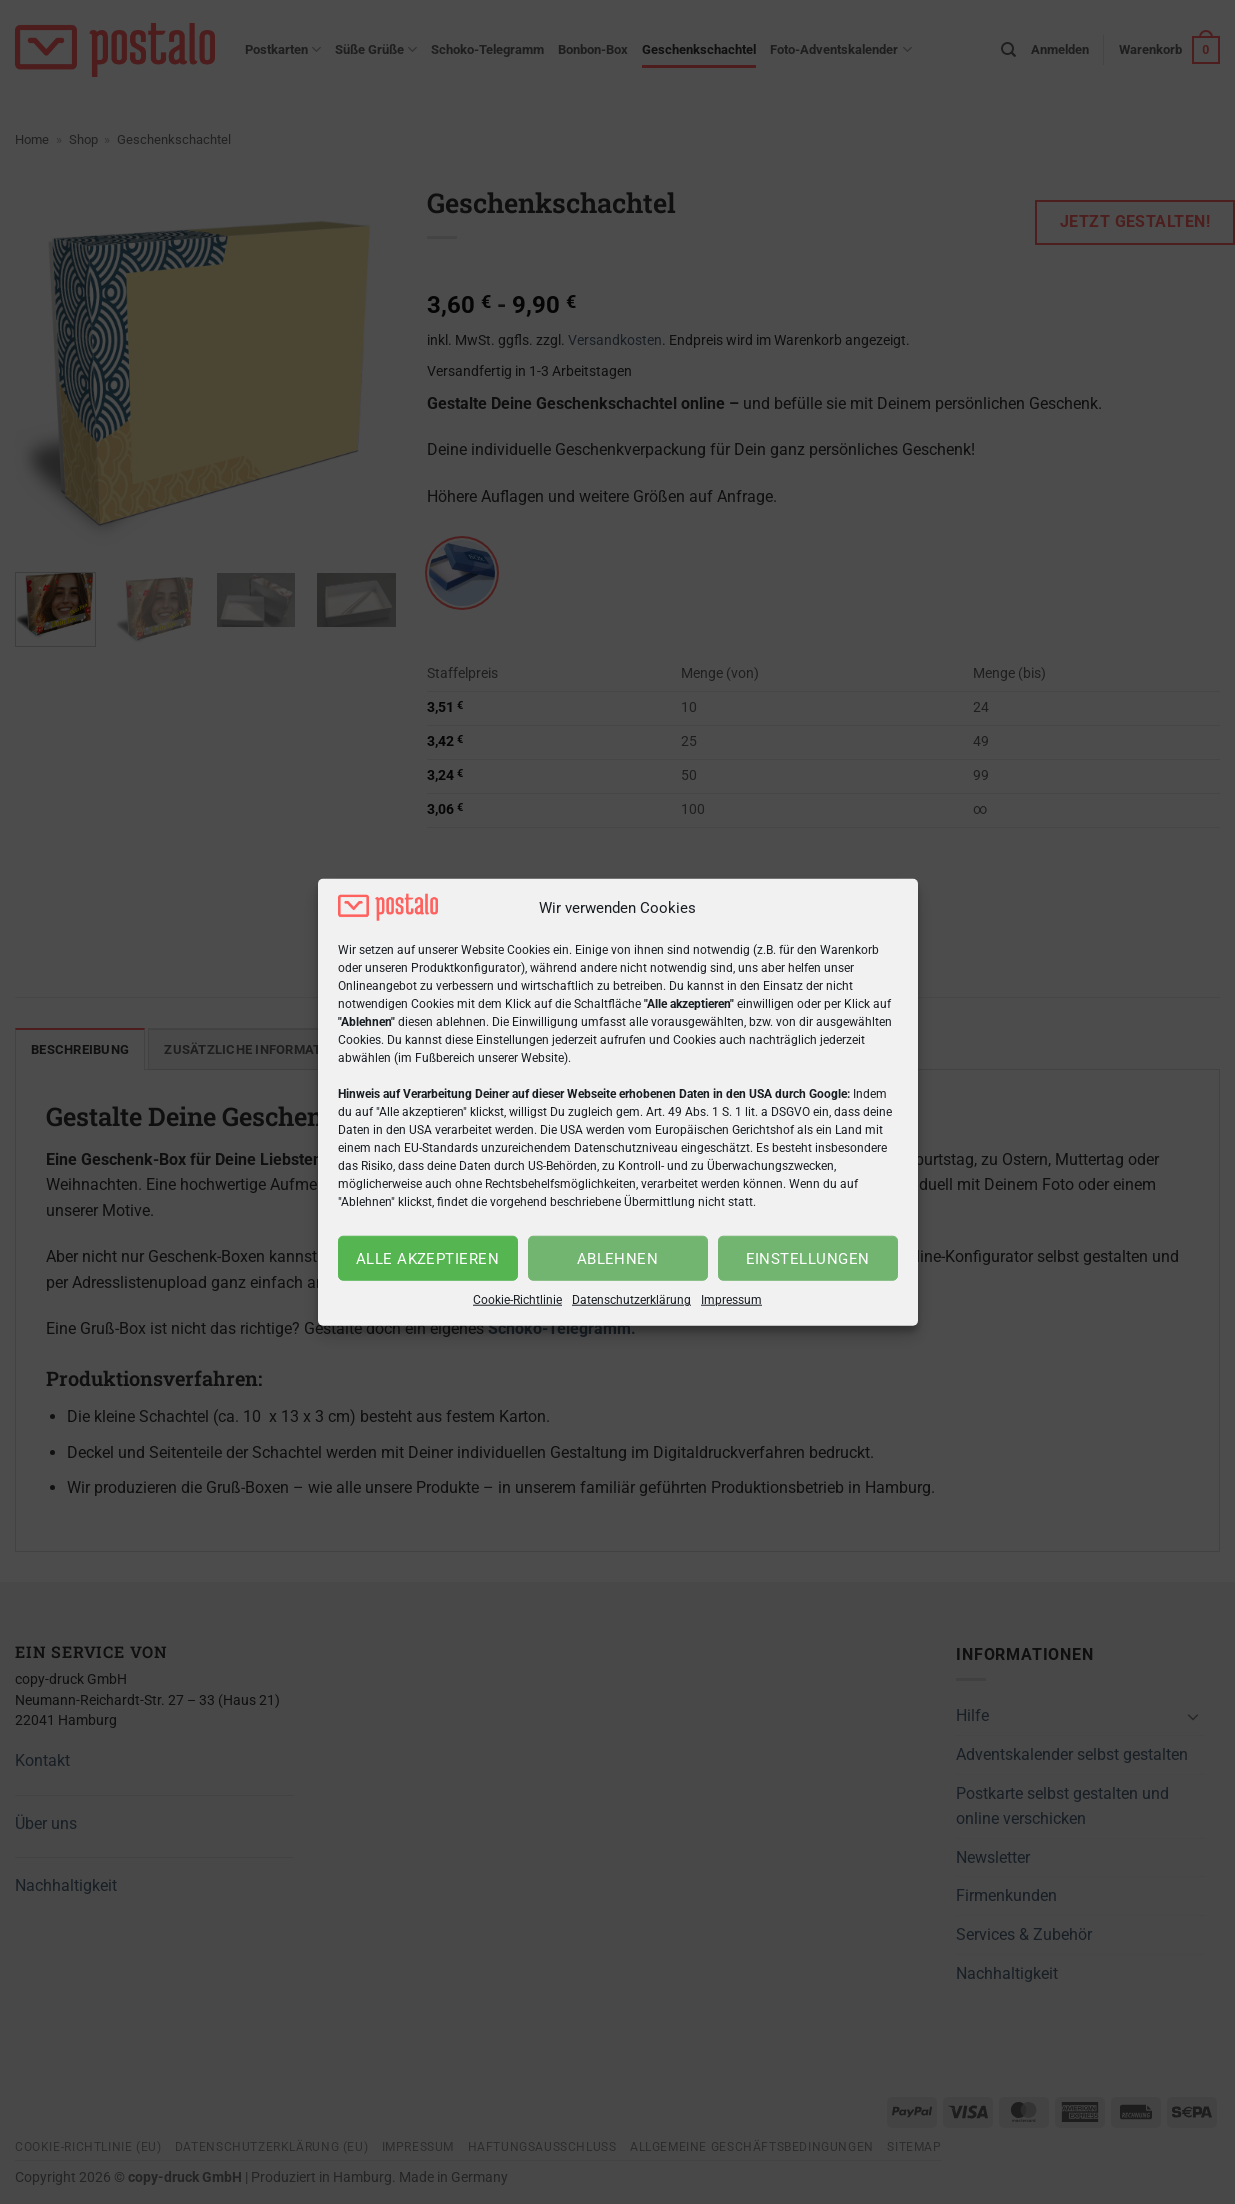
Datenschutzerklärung (631, 1300)
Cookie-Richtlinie (517, 1300)
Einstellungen (808, 1259)
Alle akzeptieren (427, 1259)
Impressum (731, 1300)
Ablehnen (618, 1259)
